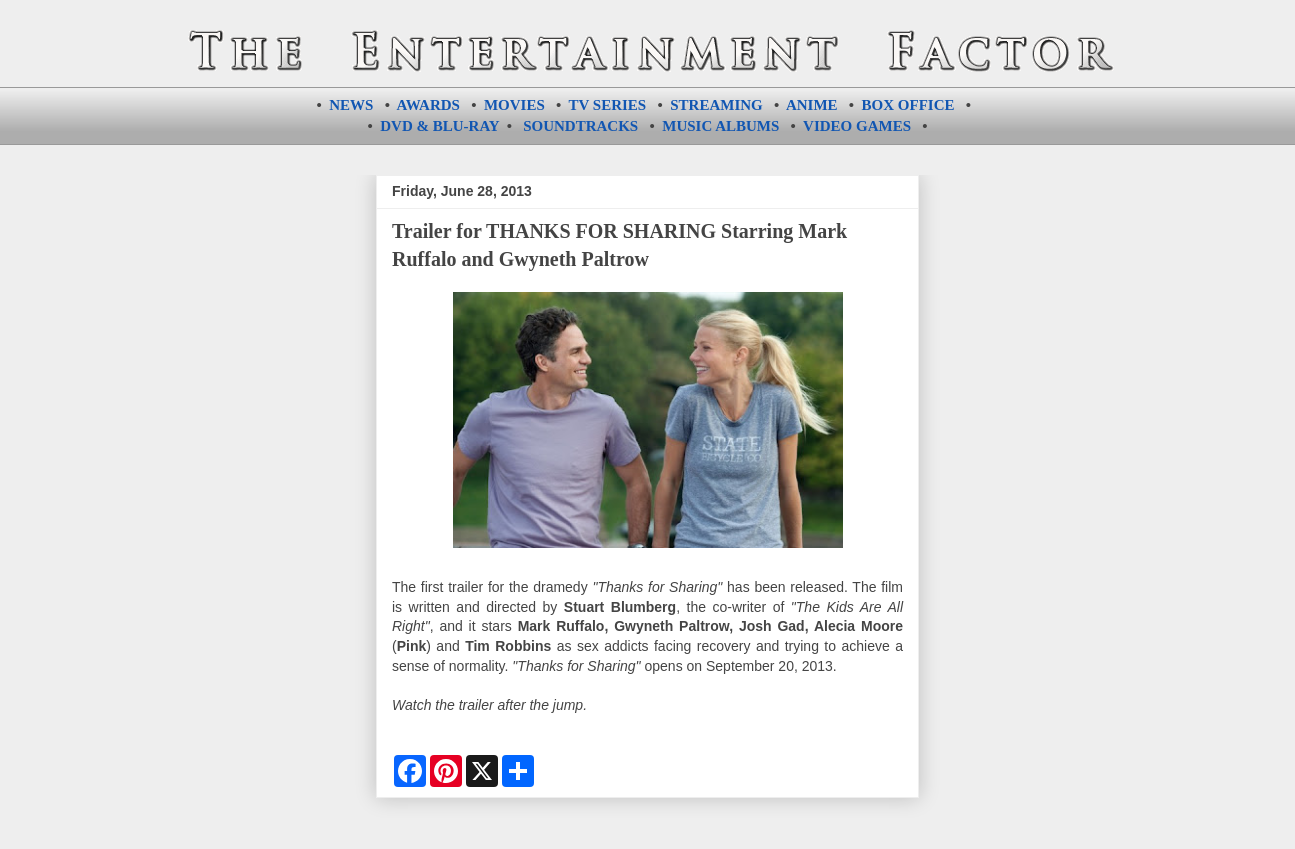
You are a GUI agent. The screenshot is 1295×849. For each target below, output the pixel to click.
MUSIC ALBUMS (720, 126)
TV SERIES (608, 105)
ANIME (812, 105)
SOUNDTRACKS (580, 126)
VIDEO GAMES (857, 126)
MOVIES (514, 105)
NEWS (351, 105)
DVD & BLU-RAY (439, 126)
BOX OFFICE (908, 105)
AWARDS (428, 105)
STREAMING (716, 105)
